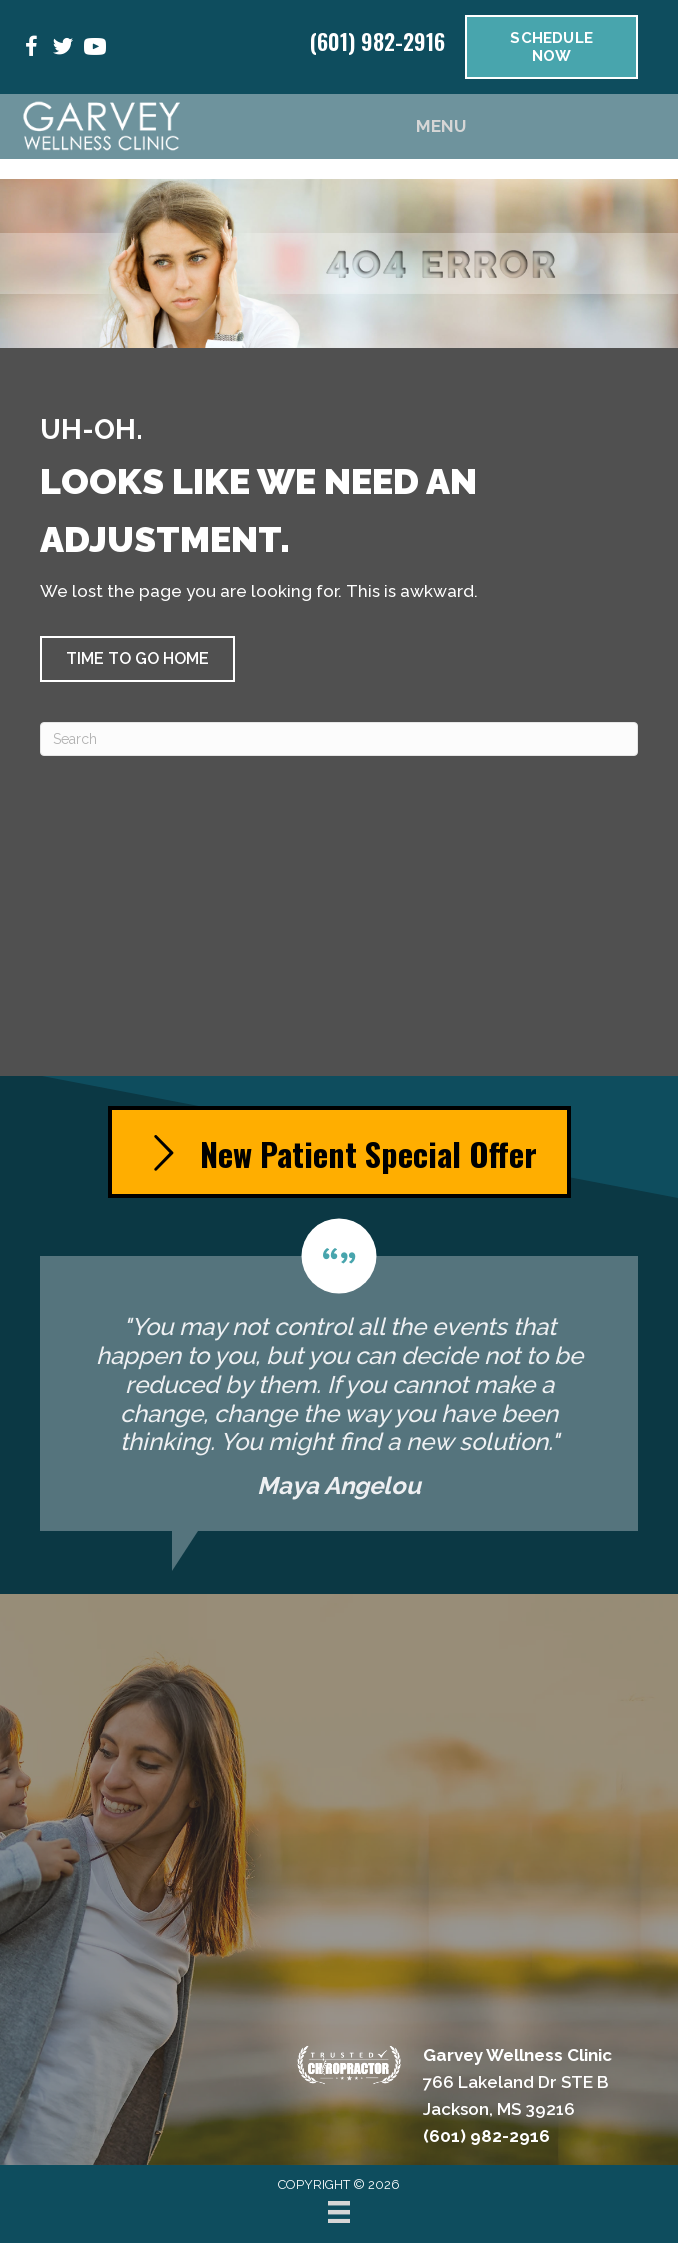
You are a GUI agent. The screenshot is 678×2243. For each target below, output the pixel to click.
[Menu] (339, 2212)
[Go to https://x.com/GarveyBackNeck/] (63, 49)
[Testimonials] (339, 1374)
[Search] (339, 739)
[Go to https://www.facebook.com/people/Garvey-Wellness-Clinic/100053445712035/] (31, 49)
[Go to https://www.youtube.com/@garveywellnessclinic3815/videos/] (95, 49)
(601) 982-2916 (377, 41)
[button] (137, 659)
